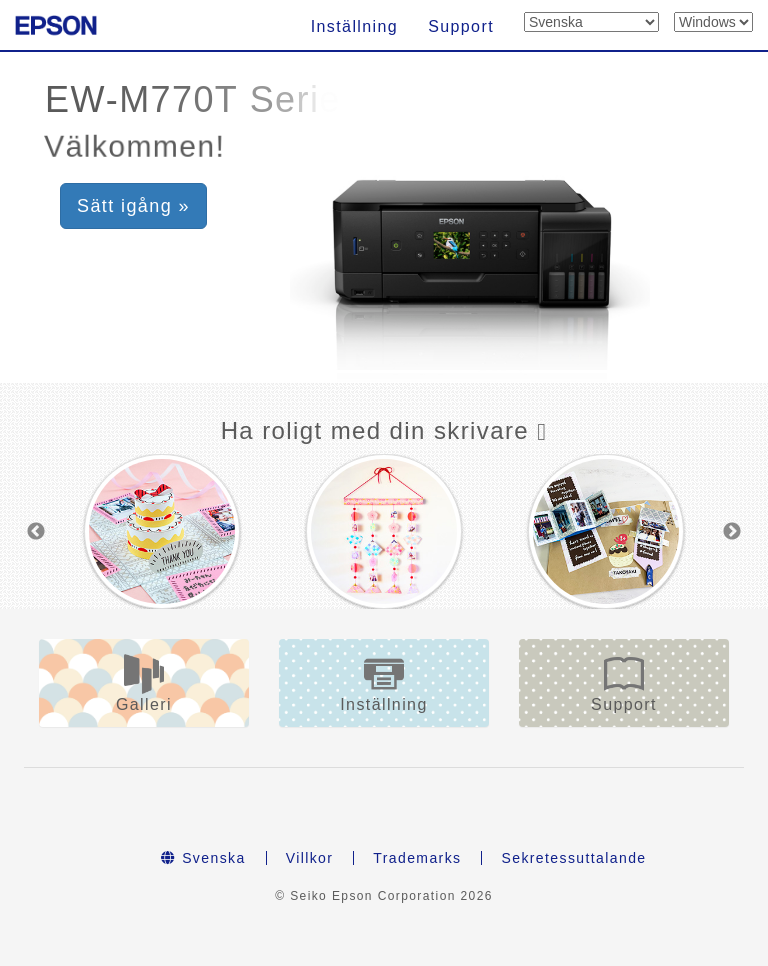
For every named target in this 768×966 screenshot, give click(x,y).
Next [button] (732, 532)
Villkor (310, 858)
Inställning (354, 26)
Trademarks (417, 858)
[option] (162, 531)
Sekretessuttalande (573, 858)
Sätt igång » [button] (133, 206)
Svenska (203, 858)
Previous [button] (36, 532)
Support (461, 26)
